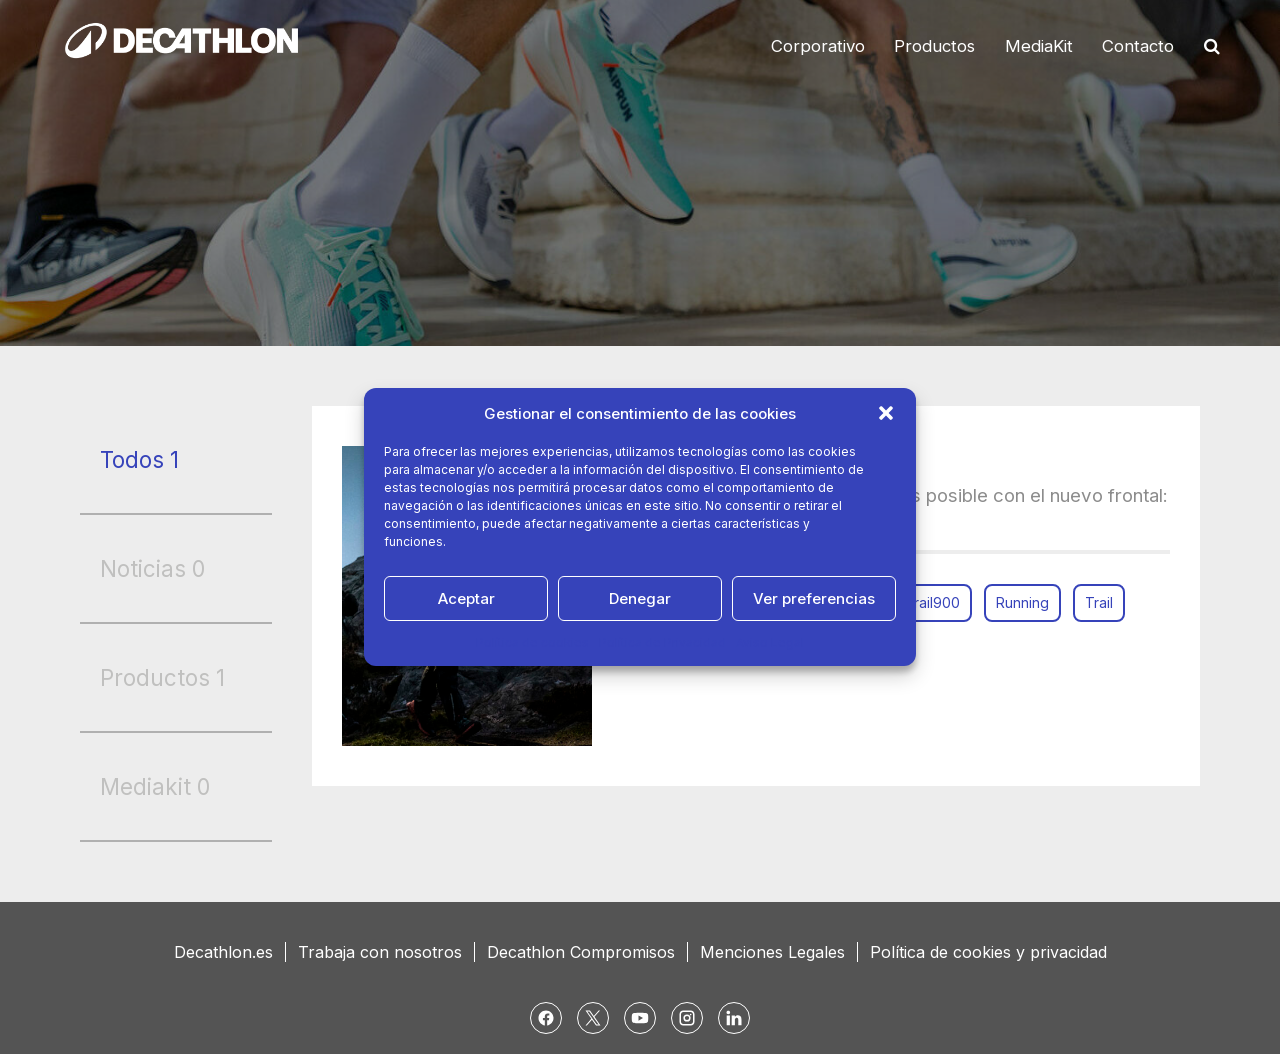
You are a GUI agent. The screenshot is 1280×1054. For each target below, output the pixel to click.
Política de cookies (532, 642)
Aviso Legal (770, 642)
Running (1022, 602)
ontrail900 (926, 602)
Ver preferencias (814, 598)
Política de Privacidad (662, 642)
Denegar (640, 598)
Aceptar (466, 598)
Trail (1099, 602)
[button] (886, 413)
